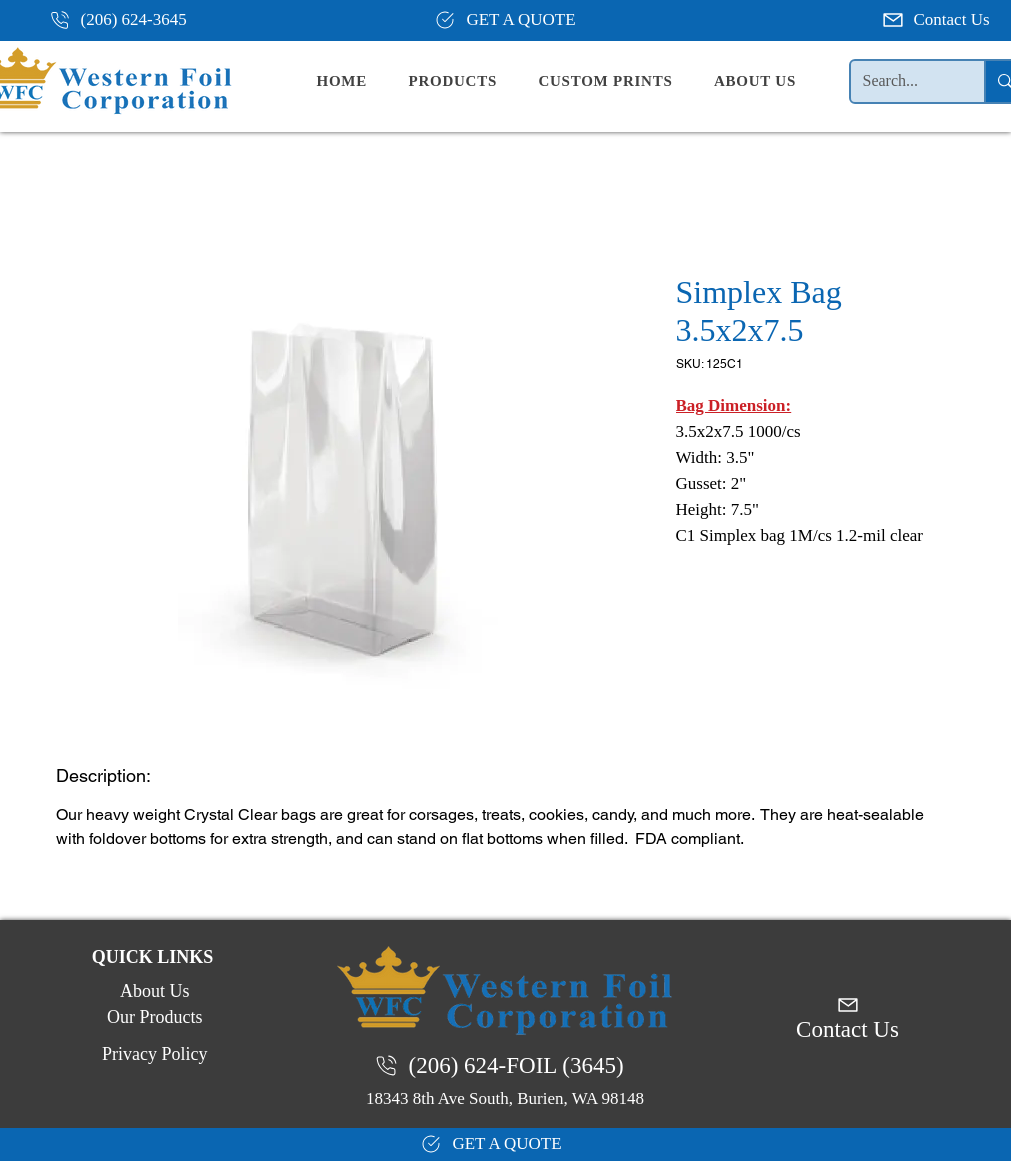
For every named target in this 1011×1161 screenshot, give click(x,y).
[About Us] (153, 992)
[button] (469, 81)
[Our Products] (153, 1018)
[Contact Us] (938, 20)
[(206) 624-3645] (125, 20)
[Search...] (903, 81)
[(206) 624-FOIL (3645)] (505, 1066)
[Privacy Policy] (153, 1055)
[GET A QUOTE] (505, 20)
